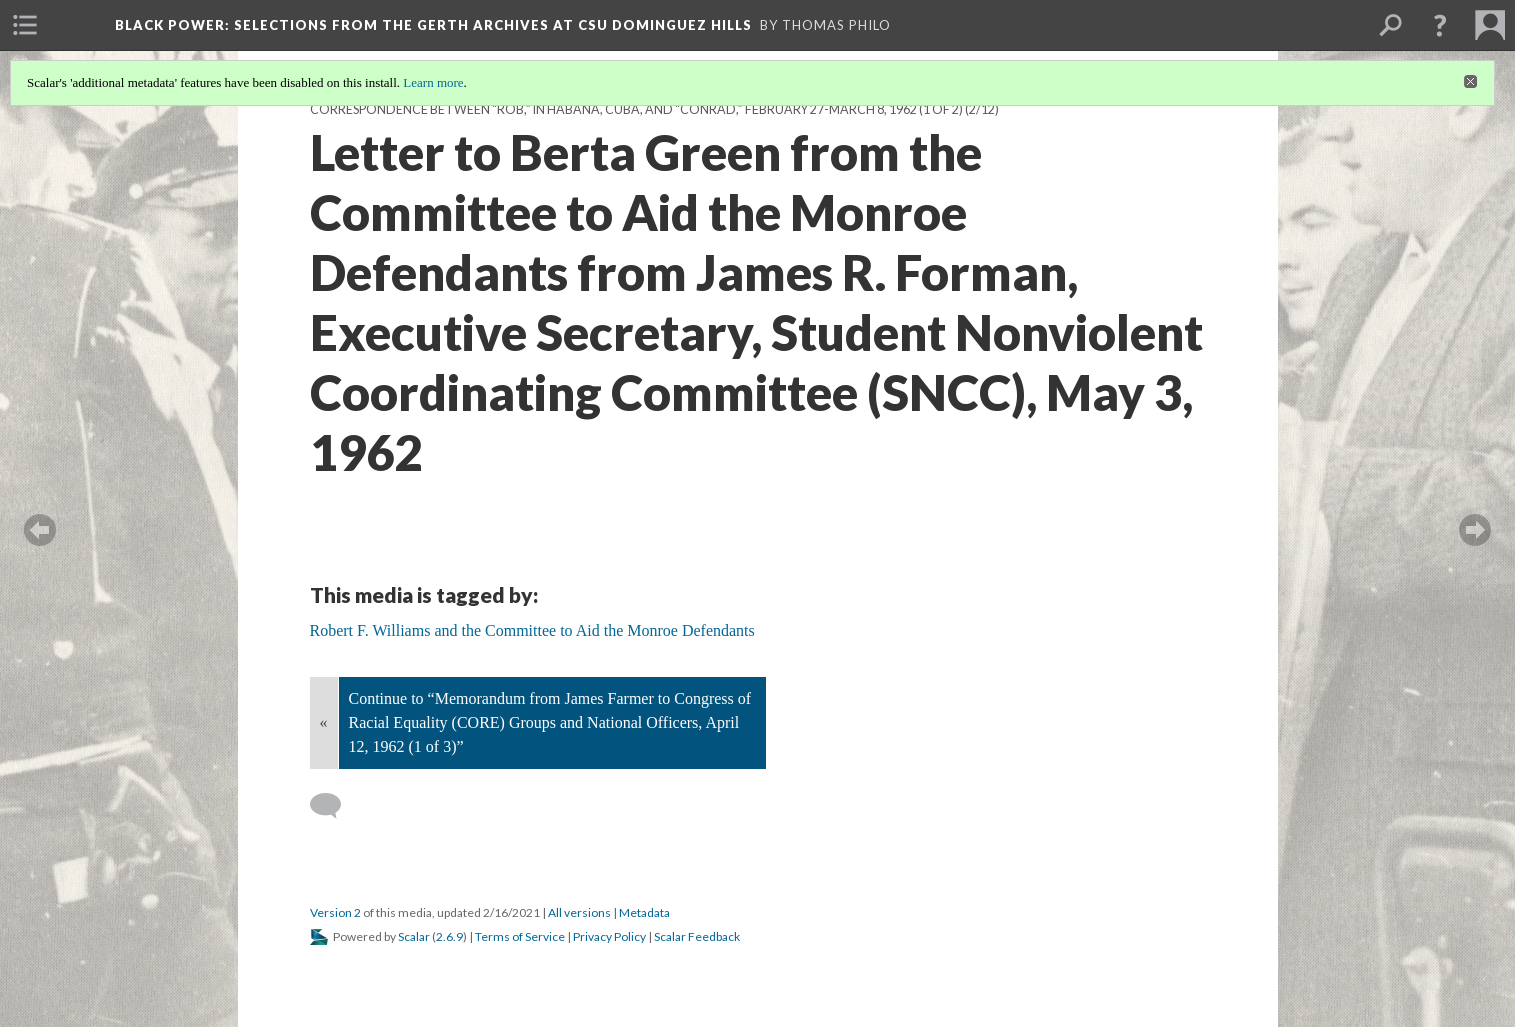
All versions (579, 912)
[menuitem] (25, 25)
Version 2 (335, 912)
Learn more (433, 82)
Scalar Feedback (697, 936)
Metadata (644, 912)
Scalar (414, 936)
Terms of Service (520, 936)
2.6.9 (449, 936)
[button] (1440, 25)
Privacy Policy (609, 936)
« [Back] (324, 722)
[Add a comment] (334, 806)
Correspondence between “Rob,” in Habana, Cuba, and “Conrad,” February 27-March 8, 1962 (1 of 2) (636, 109)
